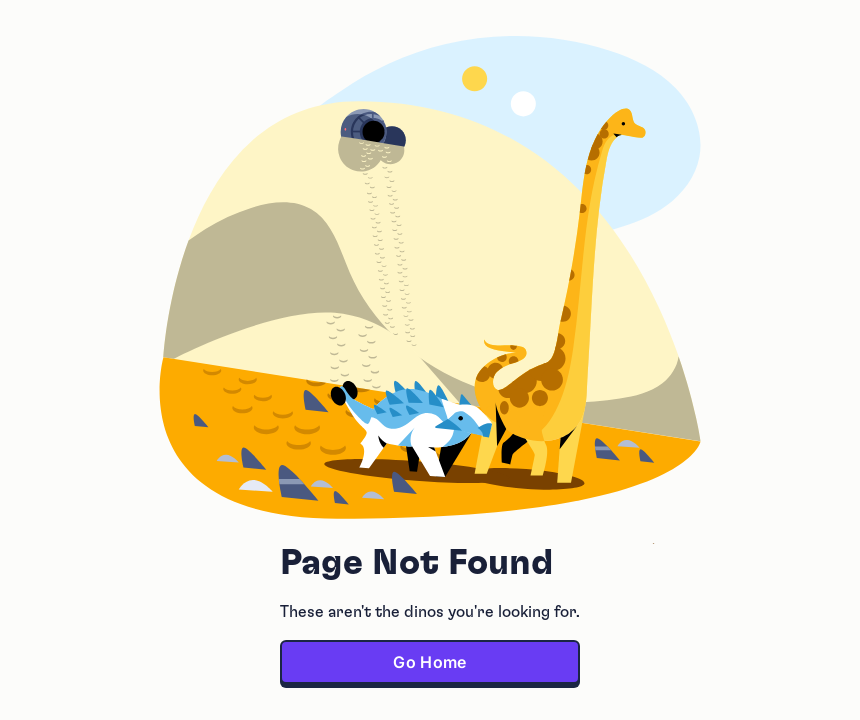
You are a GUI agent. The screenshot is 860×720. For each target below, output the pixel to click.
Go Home (429, 662)
